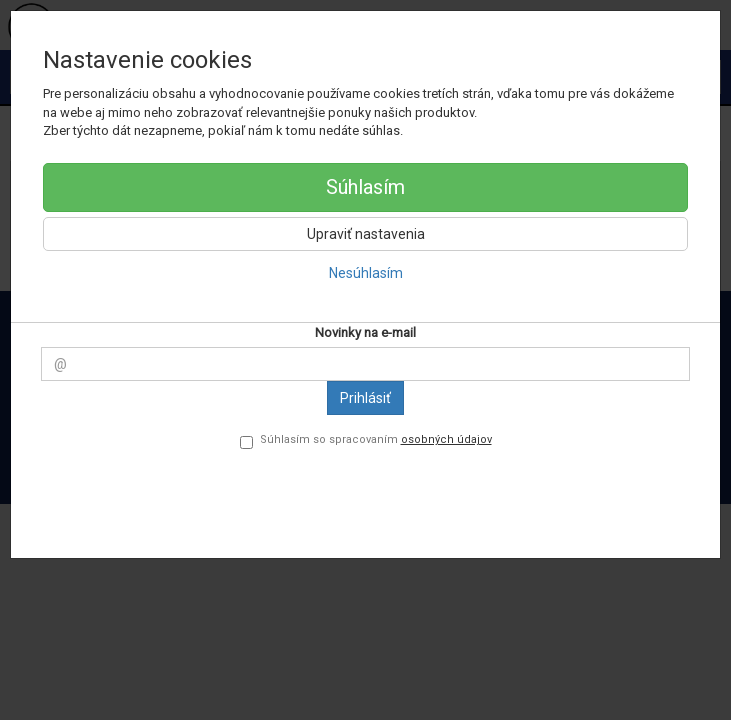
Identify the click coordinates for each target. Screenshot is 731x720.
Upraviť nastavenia (366, 234)
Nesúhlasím (366, 273)
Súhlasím (365, 187)
